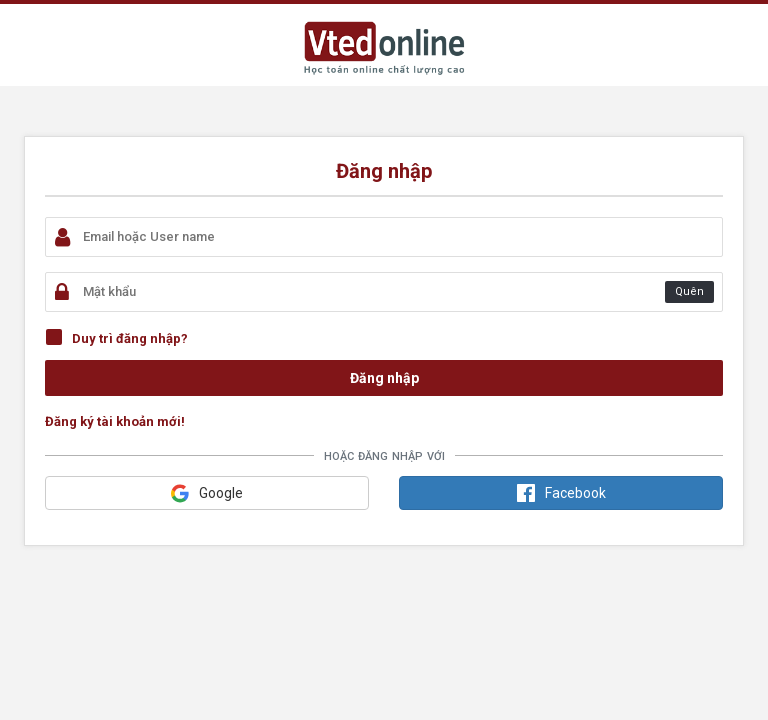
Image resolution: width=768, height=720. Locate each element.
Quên (689, 291)
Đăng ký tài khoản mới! (115, 421)
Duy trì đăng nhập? (130, 338)
